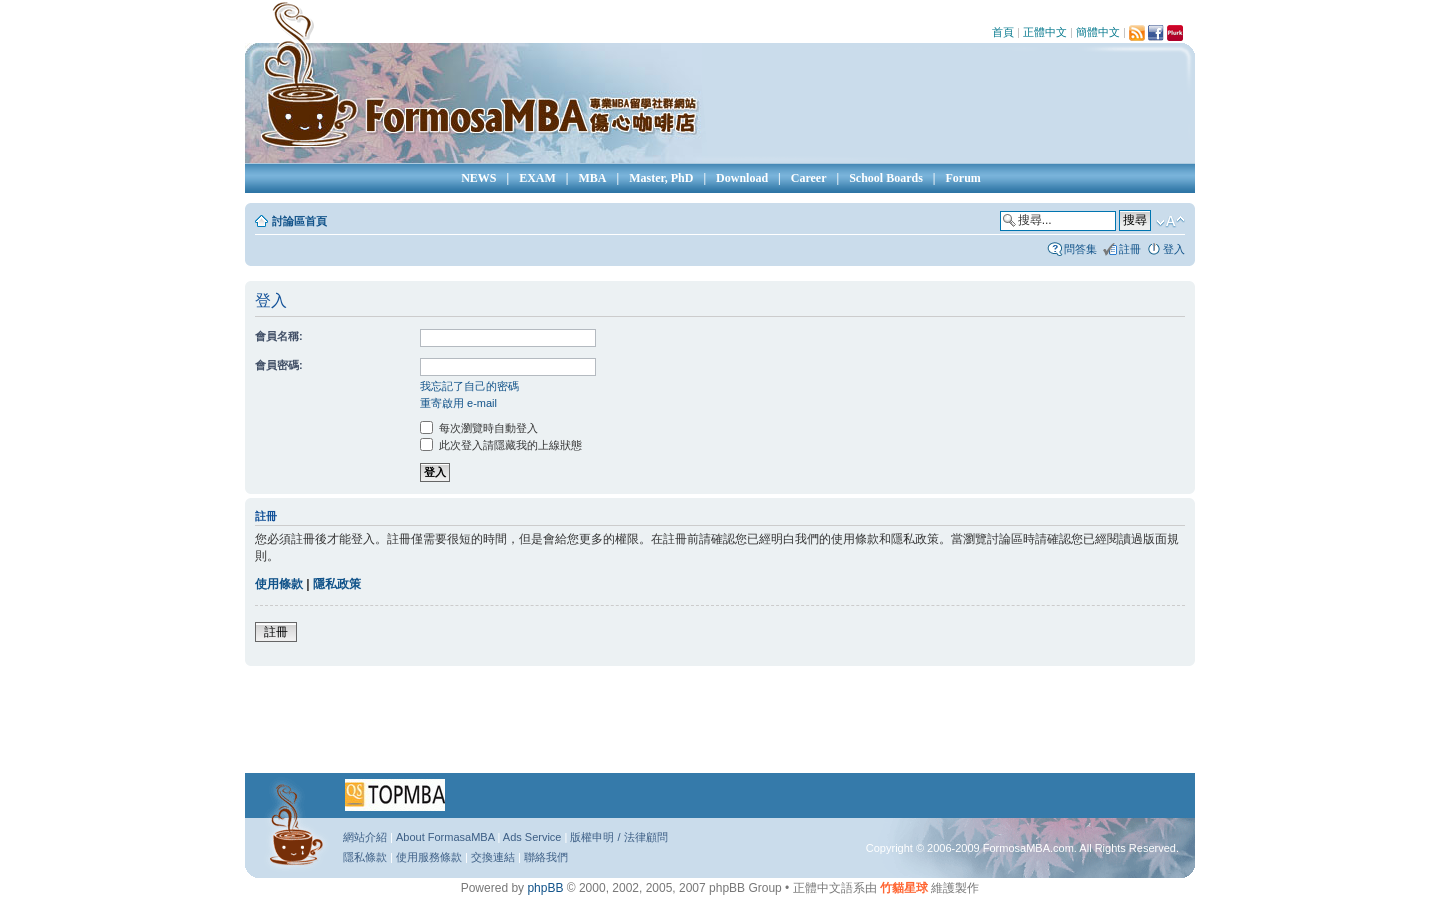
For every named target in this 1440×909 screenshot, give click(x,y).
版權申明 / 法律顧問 (618, 837)
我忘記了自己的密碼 (469, 386)
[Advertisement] (720, 726)
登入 (1174, 249)
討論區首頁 (299, 221)
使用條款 (279, 584)
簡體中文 (1098, 32)
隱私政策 (337, 584)
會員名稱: (279, 336)
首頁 (1003, 32)
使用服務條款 (429, 857)
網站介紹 (365, 837)
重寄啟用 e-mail (458, 403)
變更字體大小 (1170, 222)
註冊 (1130, 249)
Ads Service (532, 837)
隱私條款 (365, 857)
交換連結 (493, 857)
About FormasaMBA (445, 837)
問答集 (1080, 249)
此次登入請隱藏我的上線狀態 (501, 445)
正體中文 (1045, 32)
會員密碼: (279, 365)
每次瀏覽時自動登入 (479, 428)
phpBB (545, 888)
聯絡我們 (546, 857)
